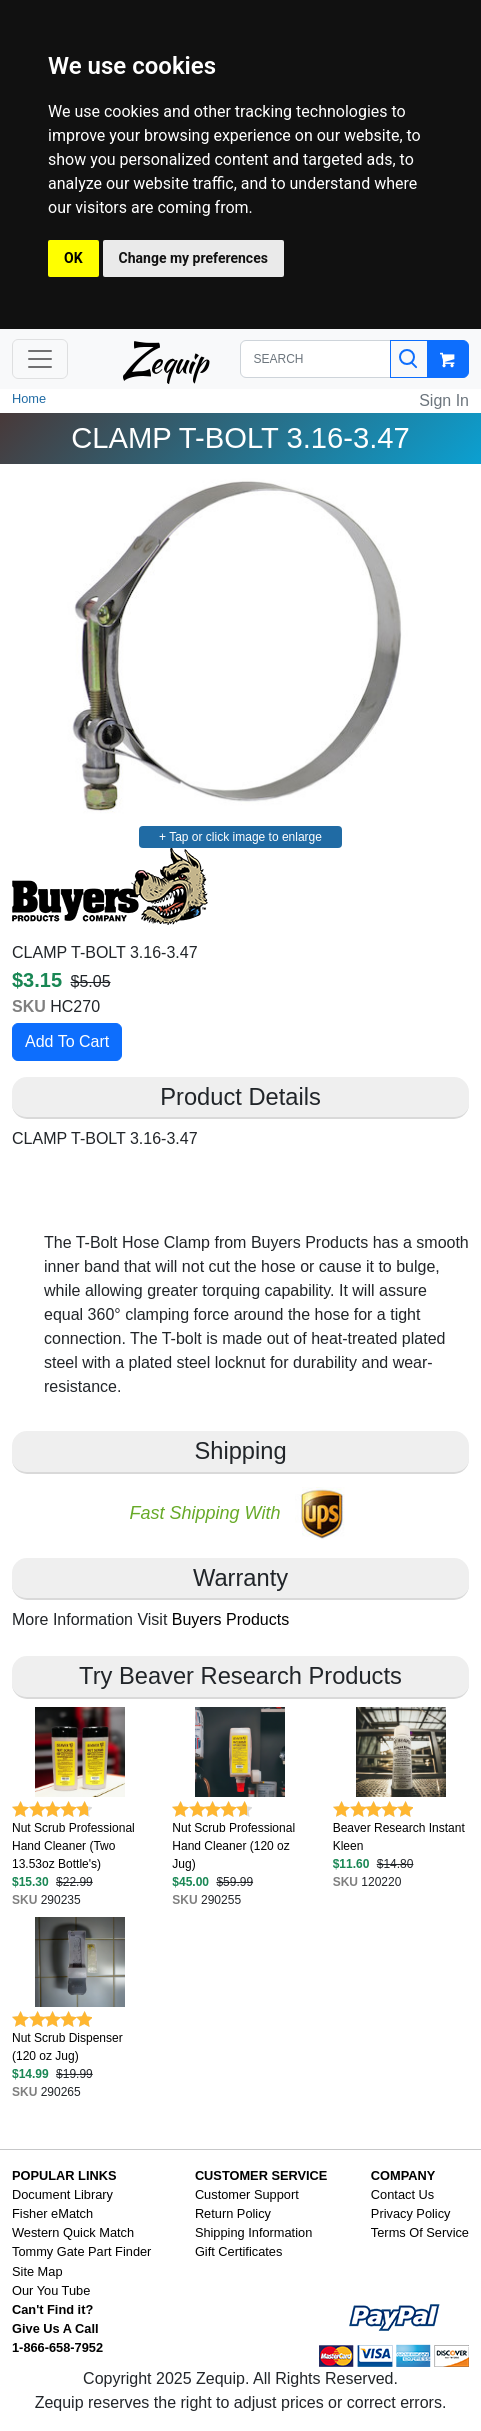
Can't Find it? (52, 2309)
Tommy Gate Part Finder (81, 2251)
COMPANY (403, 2175)
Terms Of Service (420, 2232)
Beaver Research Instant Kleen (399, 1837)
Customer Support (247, 2194)
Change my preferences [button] (193, 258)
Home (29, 398)
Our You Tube (51, 2290)
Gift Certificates (238, 2251)
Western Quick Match (73, 2232)
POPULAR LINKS (64, 2175)
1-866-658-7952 (57, 2347)
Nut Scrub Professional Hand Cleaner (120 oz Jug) (233, 1846)
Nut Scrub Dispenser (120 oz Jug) (67, 2047)
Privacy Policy (411, 2213)
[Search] (409, 359)
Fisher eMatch (52, 2213)
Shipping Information (253, 2232)
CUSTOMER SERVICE (261, 2175)
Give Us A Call (55, 2328)
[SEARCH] (315, 359)
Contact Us (402, 2194)
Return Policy (233, 2213)
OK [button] (73, 258)
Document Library (62, 2194)
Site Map (37, 2271)
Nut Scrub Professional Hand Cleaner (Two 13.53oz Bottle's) (73, 1846)
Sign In (444, 400)
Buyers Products (230, 1619)
